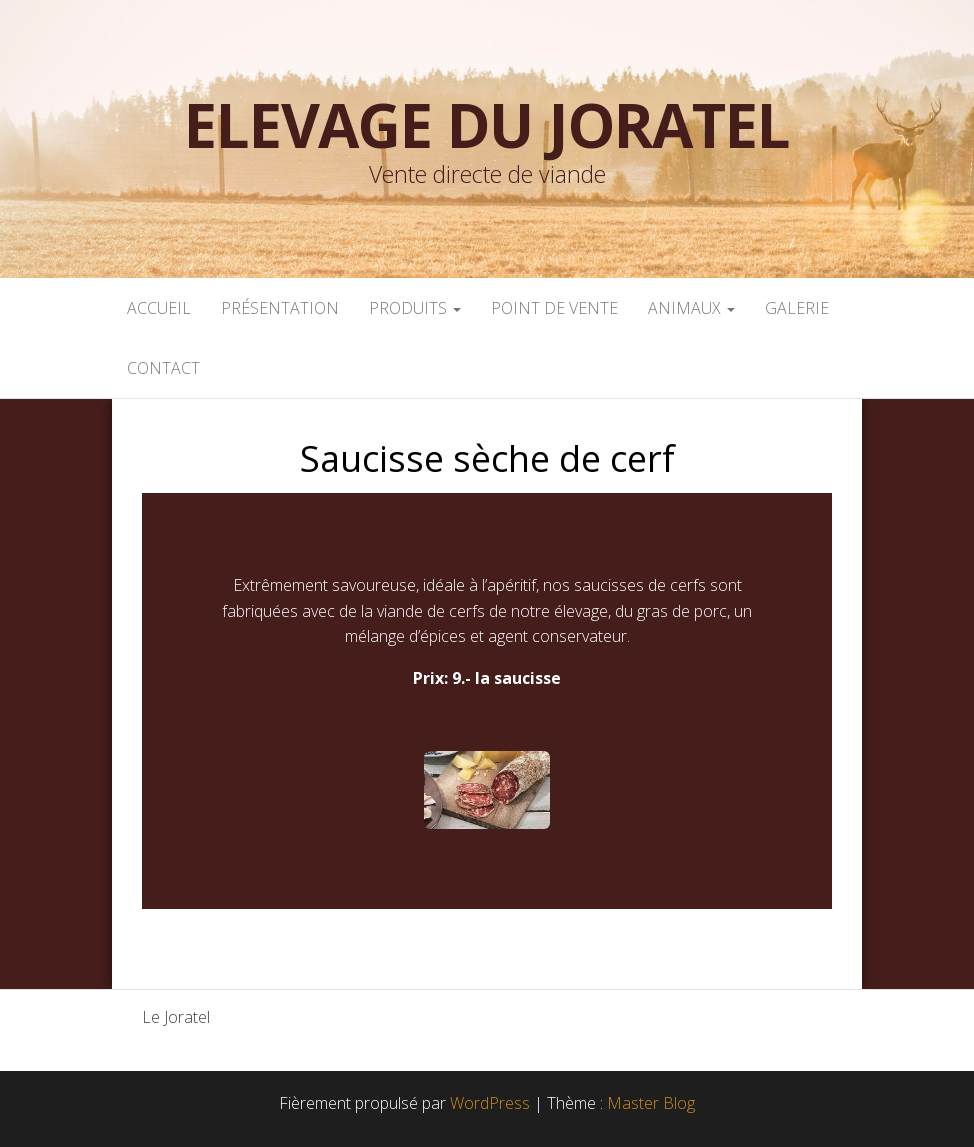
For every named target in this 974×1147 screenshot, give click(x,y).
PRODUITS (415, 308)
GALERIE (797, 308)
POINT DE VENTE (554, 308)
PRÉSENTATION (280, 308)
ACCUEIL (159, 308)
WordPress (490, 1103)
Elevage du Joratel (486, 125)
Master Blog (651, 1103)
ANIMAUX (691, 308)
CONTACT (163, 368)
